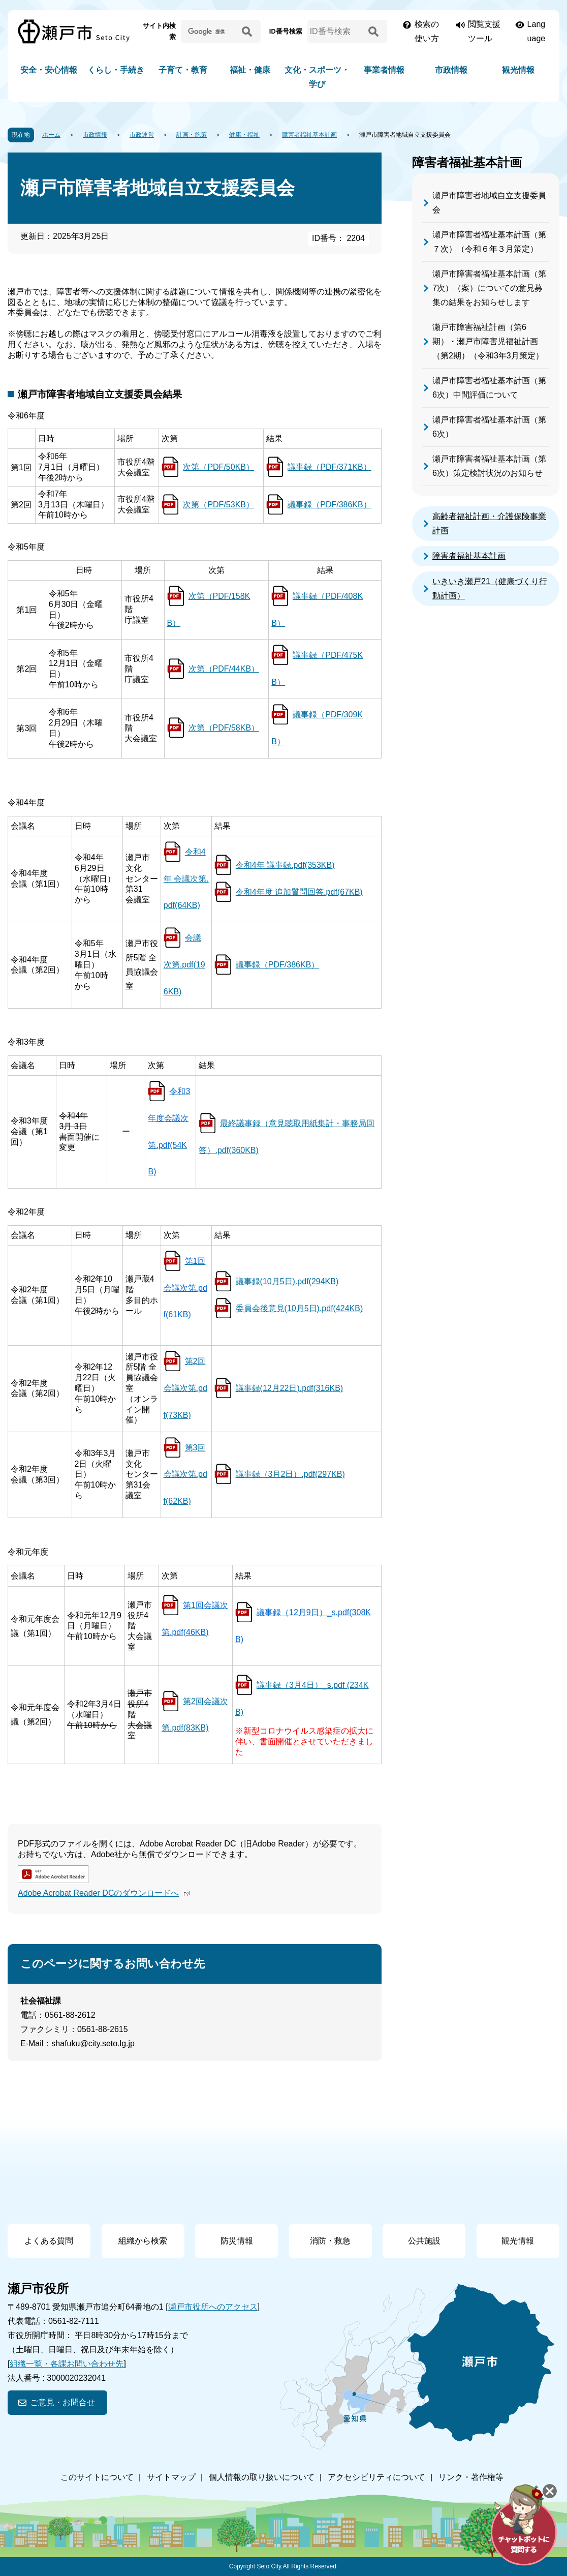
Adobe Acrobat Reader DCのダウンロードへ (105, 1893)
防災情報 (236, 2240)
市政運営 (142, 134)
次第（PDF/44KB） (224, 668)
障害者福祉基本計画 (309, 134)
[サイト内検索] (209, 31)
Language (536, 31)
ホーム (51, 134)
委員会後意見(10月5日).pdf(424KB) (299, 1308)
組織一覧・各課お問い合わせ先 (66, 2363)
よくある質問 (48, 2240)
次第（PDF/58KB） (224, 727)
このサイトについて (97, 2477)
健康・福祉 (244, 134)
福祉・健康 (250, 70)
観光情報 (518, 70)
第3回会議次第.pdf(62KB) (185, 1474)
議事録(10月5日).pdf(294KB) (287, 1281)
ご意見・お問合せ (62, 2402)
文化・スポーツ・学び (317, 77)
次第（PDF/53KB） (218, 504)
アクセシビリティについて (376, 2477)
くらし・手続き (115, 70)
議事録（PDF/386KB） (329, 504)
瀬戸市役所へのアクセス (213, 2306)
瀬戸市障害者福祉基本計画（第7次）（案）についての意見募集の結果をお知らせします (489, 288)
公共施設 (424, 2240)
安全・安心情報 (48, 70)
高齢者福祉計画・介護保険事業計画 (489, 523)
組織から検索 (142, 2240)
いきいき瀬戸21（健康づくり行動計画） (489, 588)
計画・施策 (191, 134)
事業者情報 (384, 70)
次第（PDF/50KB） (218, 467)
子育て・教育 (183, 70)
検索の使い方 (427, 31)
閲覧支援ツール (484, 31)
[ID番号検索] (336, 31)
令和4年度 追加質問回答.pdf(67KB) (299, 892)
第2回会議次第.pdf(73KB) (185, 1388)
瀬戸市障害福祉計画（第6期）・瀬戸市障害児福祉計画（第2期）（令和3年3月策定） (488, 341)
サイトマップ (171, 2477)
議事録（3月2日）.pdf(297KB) (290, 1474)
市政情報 (451, 70)
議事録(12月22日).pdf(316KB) (289, 1388)
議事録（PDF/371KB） (329, 467)
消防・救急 (330, 2240)
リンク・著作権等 (470, 2477)
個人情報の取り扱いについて (261, 2477)
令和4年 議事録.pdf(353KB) (285, 865)
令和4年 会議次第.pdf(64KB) (186, 878)
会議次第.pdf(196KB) (184, 964)
